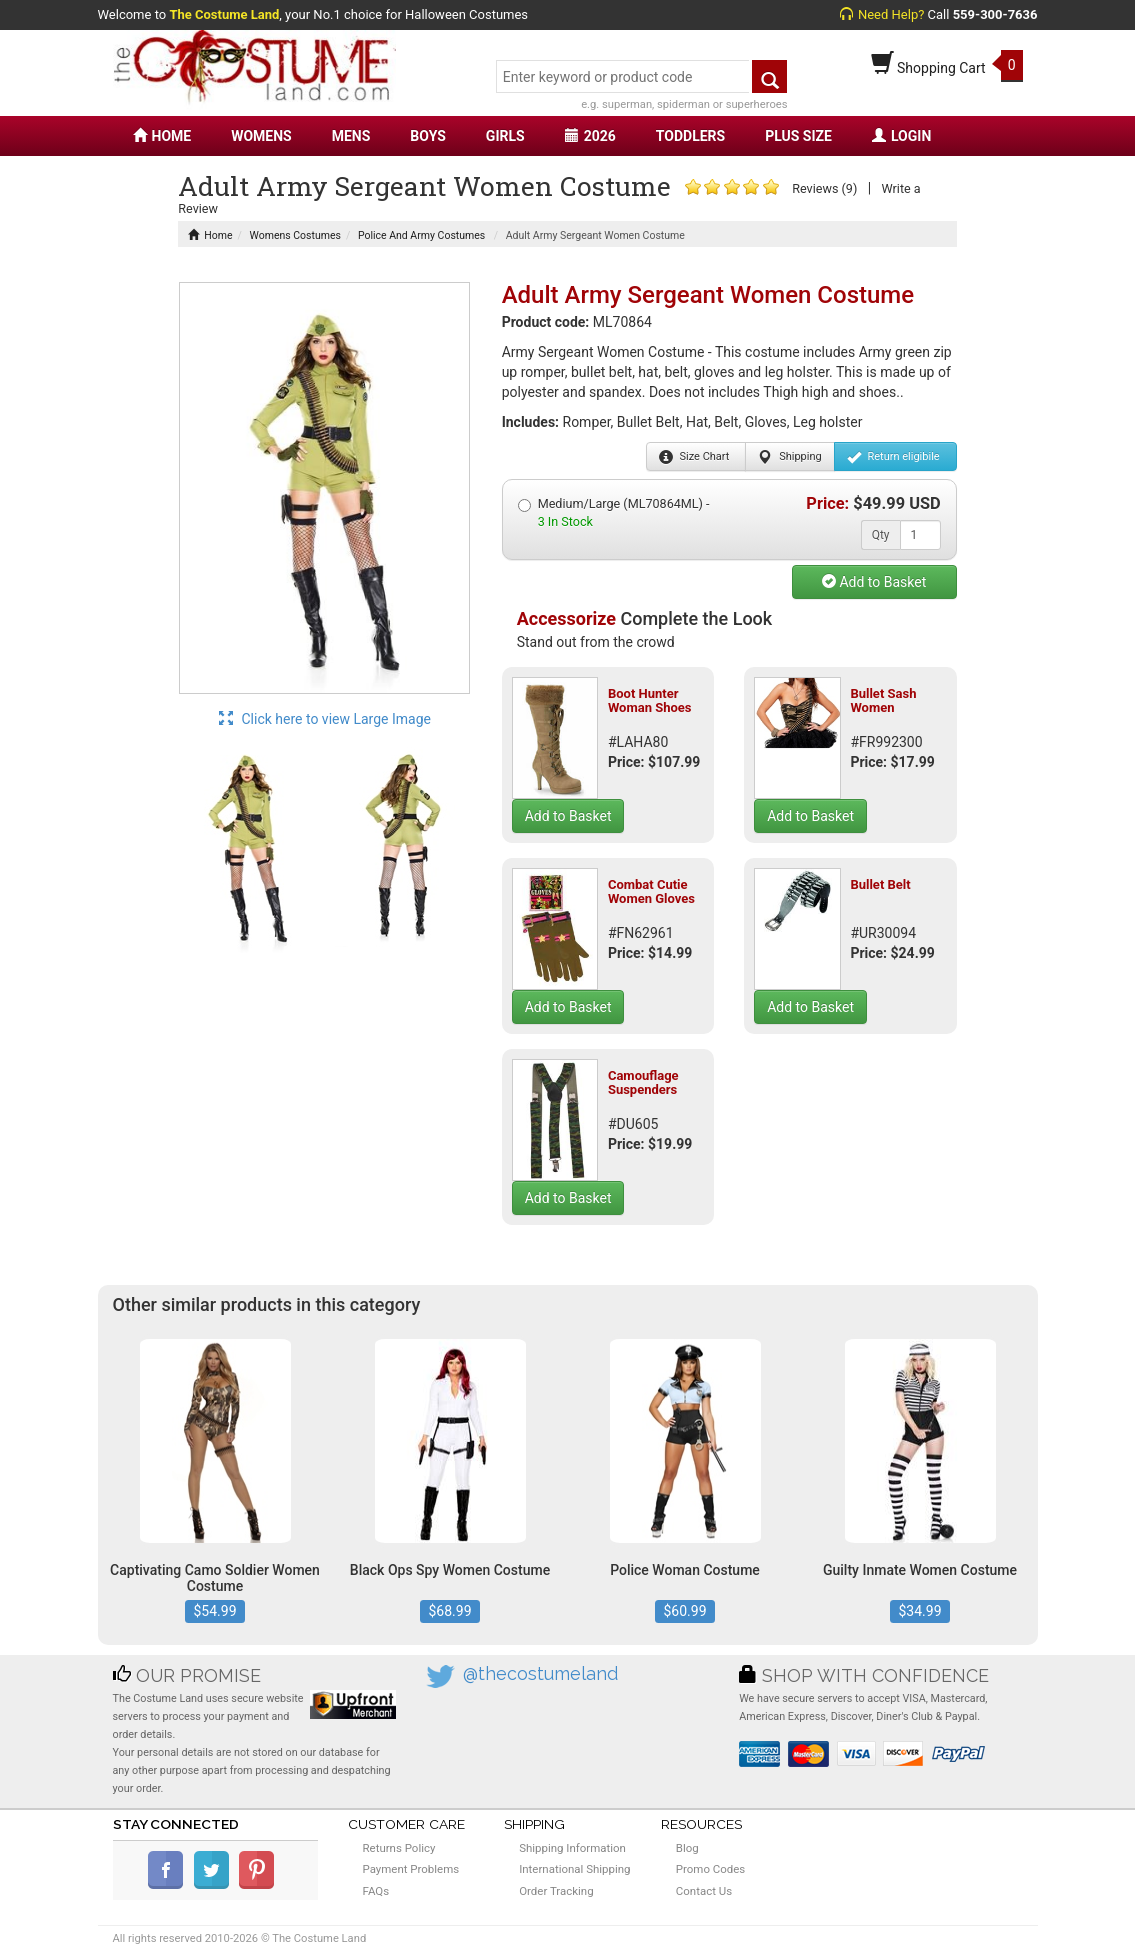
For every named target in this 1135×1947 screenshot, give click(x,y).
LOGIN (901, 136)
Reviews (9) (824, 188)
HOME (162, 136)
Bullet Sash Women (883, 700)
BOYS (427, 136)
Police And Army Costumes (421, 235)
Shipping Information (572, 1848)
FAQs (376, 1891)
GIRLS (505, 136)
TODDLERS (690, 136)
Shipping (789, 457)
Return (893, 457)
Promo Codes (710, 1869)
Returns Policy (399, 1848)
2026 (590, 136)
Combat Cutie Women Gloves (651, 891)
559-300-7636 (995, 14)
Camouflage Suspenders (643, 1082)
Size (694, 457)
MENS (351, 136)
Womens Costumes (295, 235)
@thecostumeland (540, 1673)
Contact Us (704, 1891)
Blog (687, 1848)
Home (210, 235)
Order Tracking (556, 1891)
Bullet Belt (880, 884)
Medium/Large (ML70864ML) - (614, 512)
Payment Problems (411, 1869)
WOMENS (261, 136)
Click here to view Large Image (325, 719)
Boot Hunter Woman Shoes (650, 700)
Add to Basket (874, 582)
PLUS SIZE (798, 136)
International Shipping (574, 1869)
